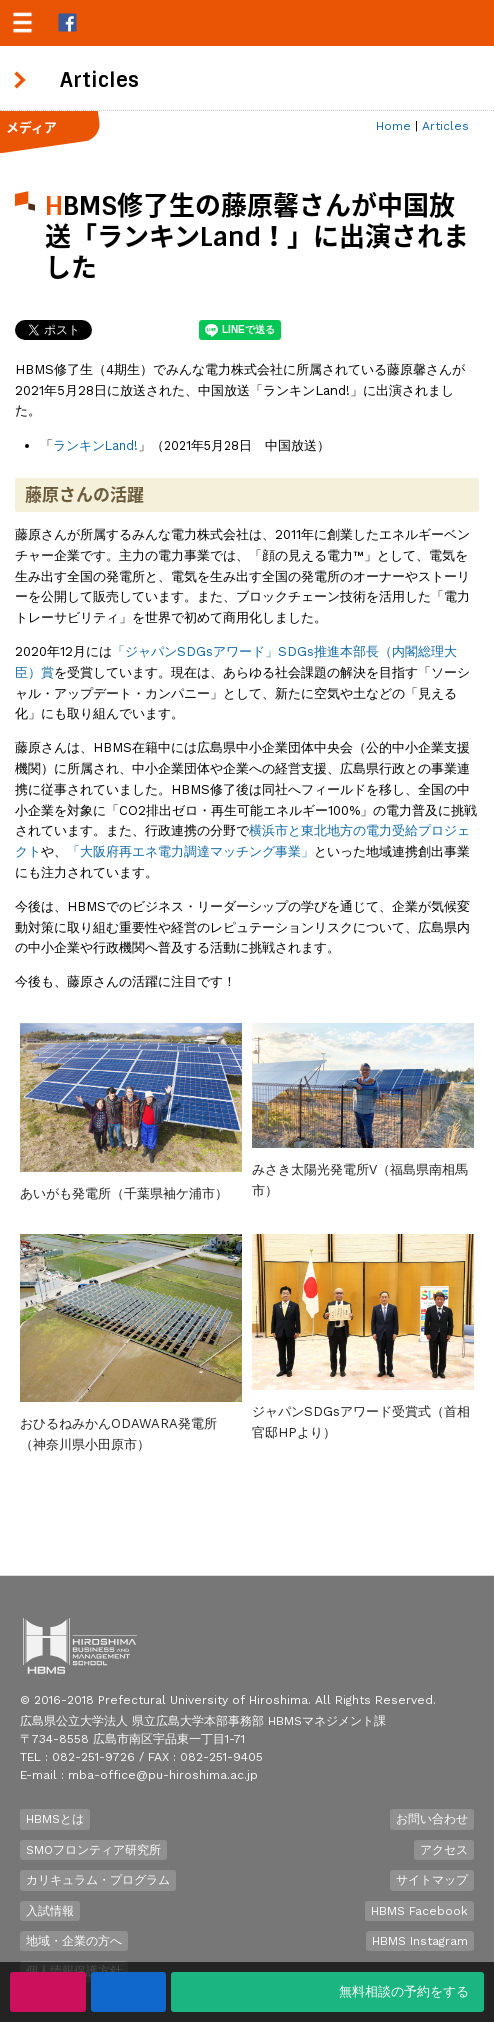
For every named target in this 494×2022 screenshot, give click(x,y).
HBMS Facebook (419, 1911)
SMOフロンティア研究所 (93, 1850)
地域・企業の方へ (74, 1941)
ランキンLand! (95, 445)
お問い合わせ (432, 1819)
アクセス (444, 1850)
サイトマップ (432, 1880)
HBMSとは (55, 1819)
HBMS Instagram (420, 1941)
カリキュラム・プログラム (98, 1880)
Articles (445, 126)
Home (393, 126)
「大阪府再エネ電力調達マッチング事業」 (190, 851)
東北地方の (333, 830)
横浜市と (275, 830)
